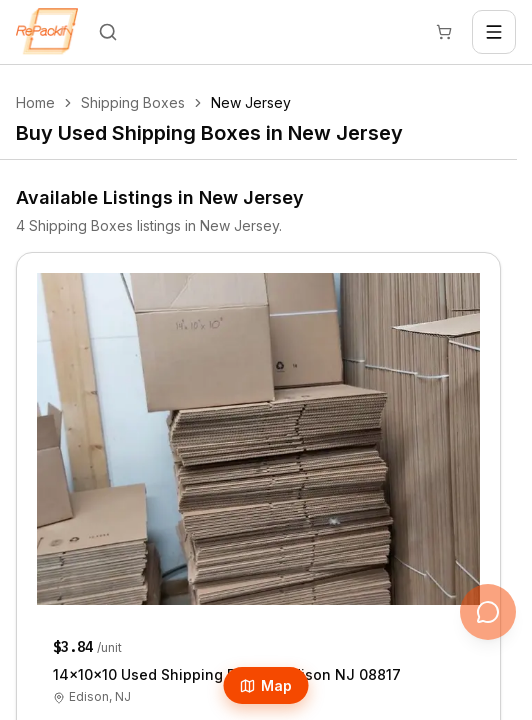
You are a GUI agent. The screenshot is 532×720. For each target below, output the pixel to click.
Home (35, 102)
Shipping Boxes (133, 102)
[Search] (108, 32)
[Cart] (444, 32)
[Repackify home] (47, 32)
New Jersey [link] (251, 102)
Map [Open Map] (266, 685)
